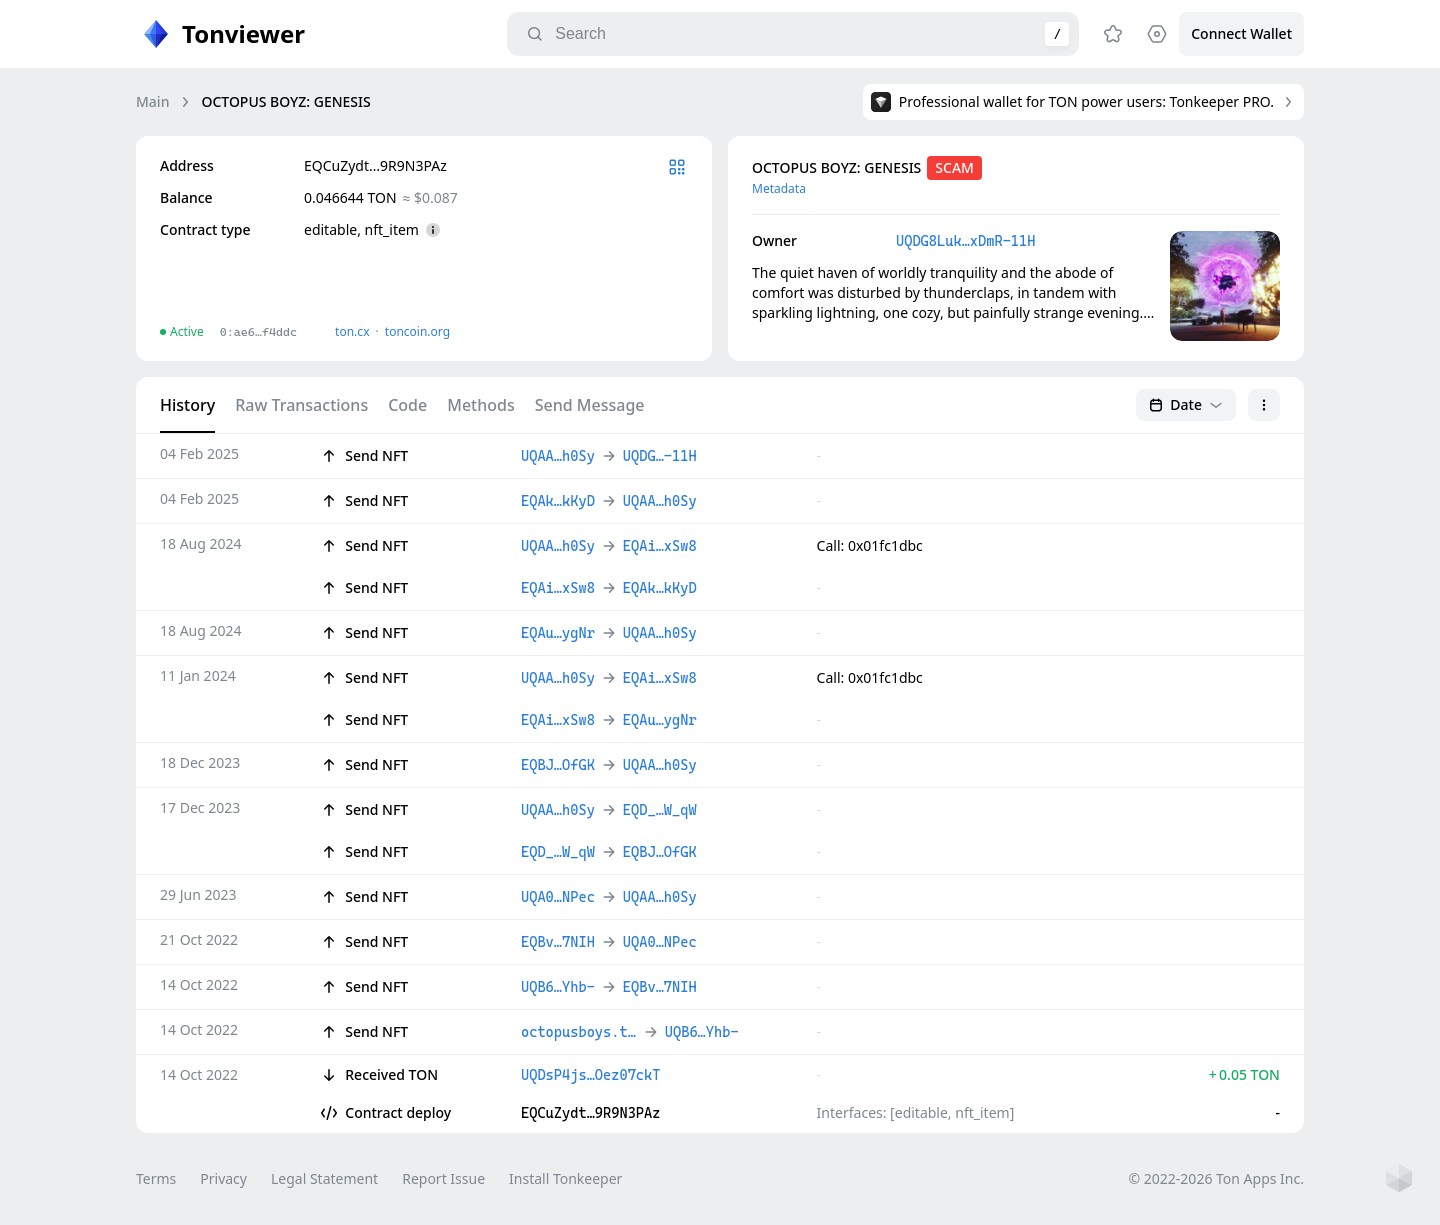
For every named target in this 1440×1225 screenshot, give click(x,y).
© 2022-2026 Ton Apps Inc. (1216, 1178)
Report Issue (443, 1178)
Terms (156, 1178)
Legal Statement (324, 1178)
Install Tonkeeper (565, 1178)
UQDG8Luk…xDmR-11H (965, 241)
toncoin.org (417, 331)
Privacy (223, 1178)
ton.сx (352, 331)
